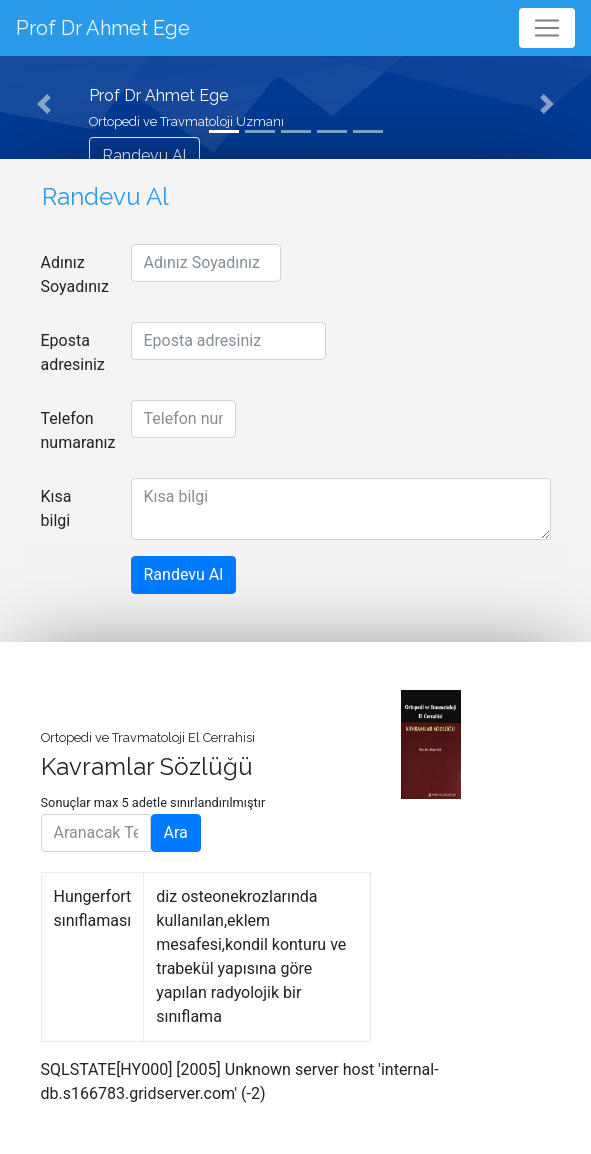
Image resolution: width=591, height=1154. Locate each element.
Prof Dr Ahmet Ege (103, 28)
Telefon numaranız (78, 430)
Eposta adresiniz (73, 352)
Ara (176, 832)
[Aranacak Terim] (96, 833)
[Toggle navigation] (547, 28)
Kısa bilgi (56, 508)
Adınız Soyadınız (75, 274)
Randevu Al (144, 155)
